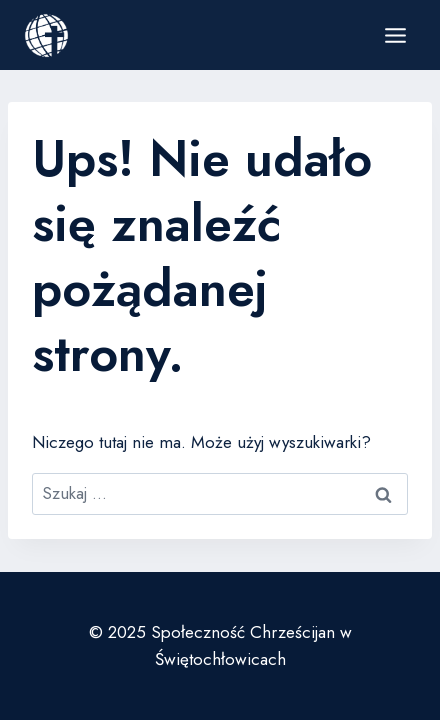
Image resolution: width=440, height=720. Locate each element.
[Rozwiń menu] (395, 35)
